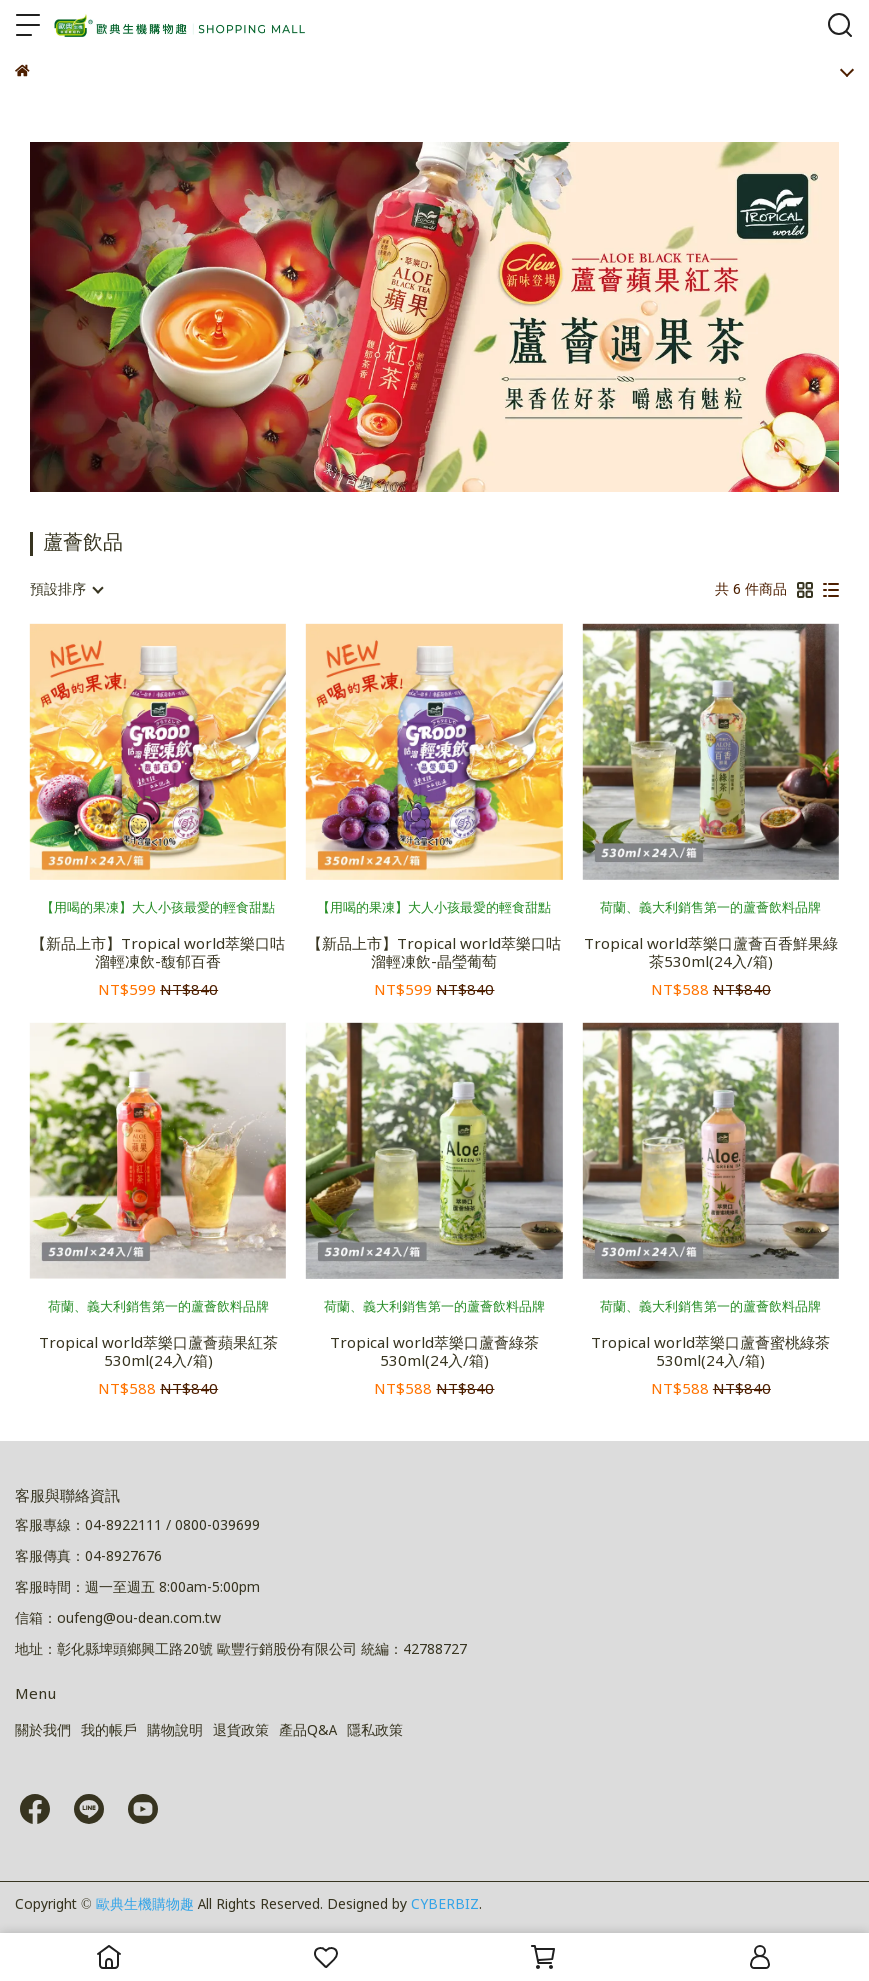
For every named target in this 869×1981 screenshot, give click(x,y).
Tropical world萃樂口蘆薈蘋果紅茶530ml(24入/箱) (158, 1353)
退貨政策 (241, 1731)
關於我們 (43, 1731)
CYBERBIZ (445, 1905)
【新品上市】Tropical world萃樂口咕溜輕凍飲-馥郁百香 (158, 954)
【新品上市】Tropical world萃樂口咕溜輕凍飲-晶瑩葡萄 (434, 954)
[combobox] (66, 590)
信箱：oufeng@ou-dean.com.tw (118, 1619)
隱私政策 (375, 1731)
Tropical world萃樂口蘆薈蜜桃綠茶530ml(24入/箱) (710, 1353)
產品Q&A (308, 1731)
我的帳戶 (109, 1731)
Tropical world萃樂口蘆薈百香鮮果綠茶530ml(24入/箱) (711, 954)
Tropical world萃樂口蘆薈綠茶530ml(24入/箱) (434, 1353)
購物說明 (175, 1731)
